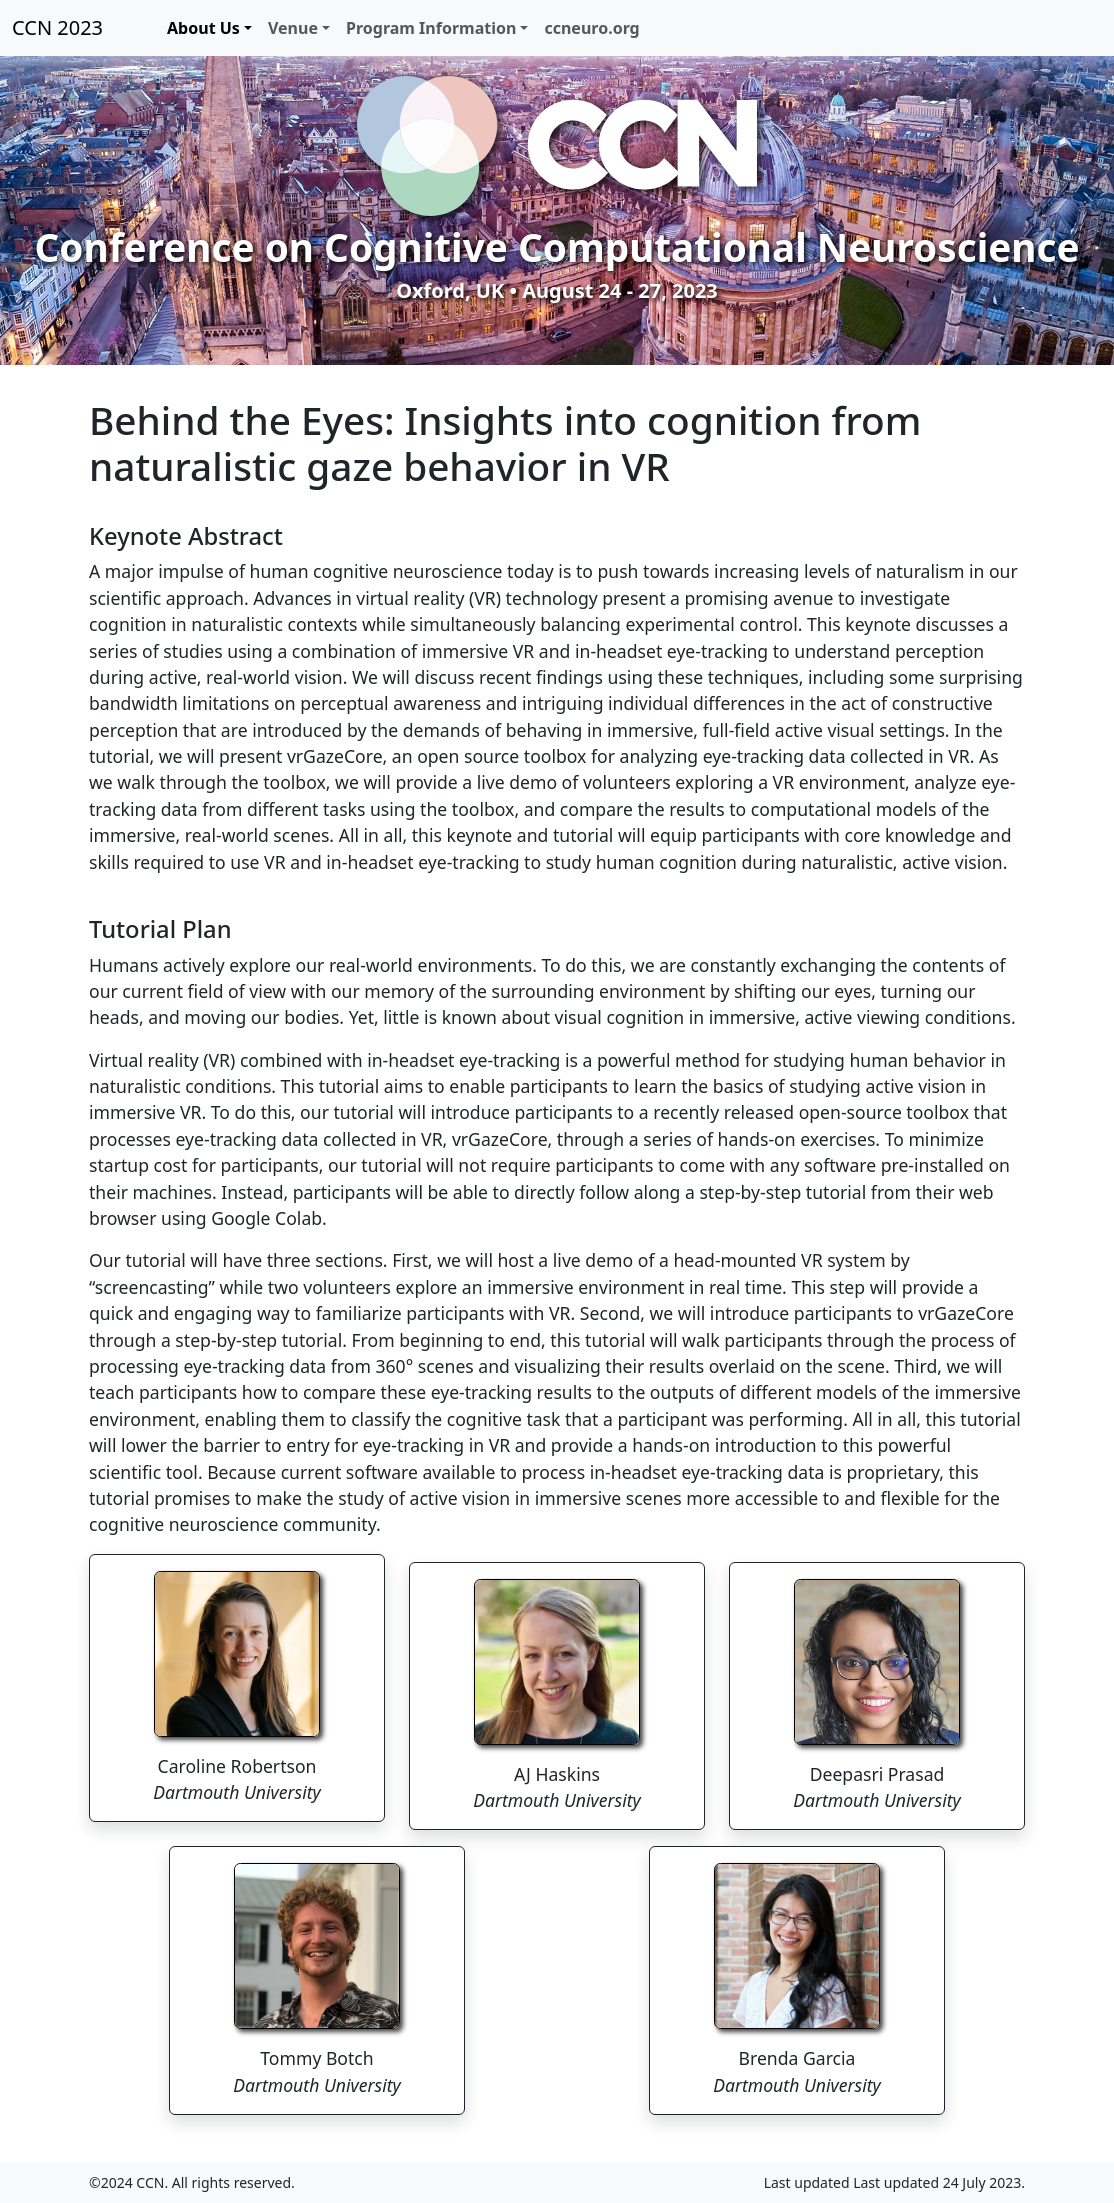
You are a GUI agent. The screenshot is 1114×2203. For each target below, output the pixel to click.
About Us (203, 28)
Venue (293, 28)
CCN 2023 (57, 27)
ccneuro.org (591, 28)
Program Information (431, 28)
